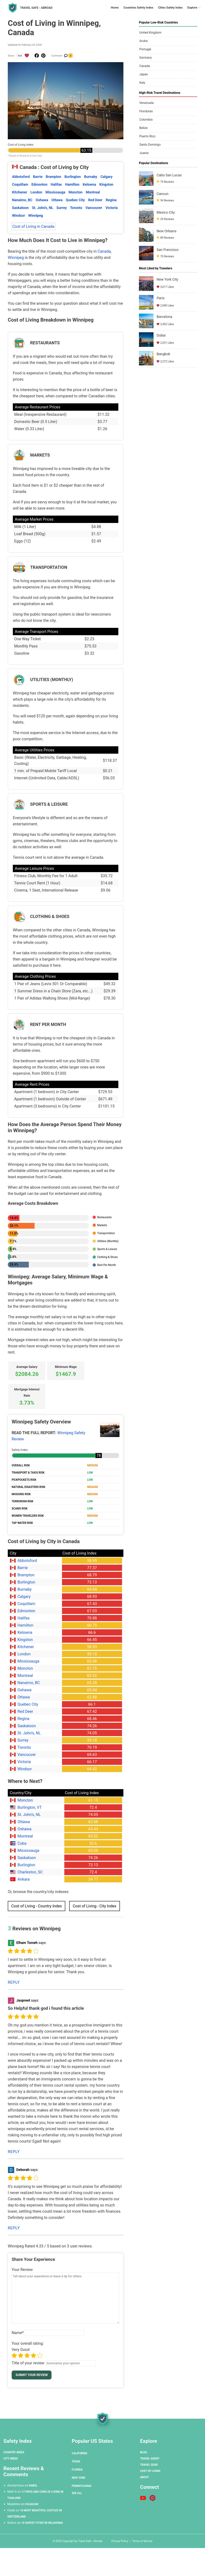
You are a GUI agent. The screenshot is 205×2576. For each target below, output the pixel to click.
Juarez (144, 153)
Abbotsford (21, 177)
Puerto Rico (147, 136)
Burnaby (90, 177)
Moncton (76, 192)
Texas (76, 2461)
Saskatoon (20, 208)
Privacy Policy (119, 2541)
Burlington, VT (29, 1807)
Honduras (146, 111)
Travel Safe (36, 8)
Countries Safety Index (138, 7)
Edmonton (39, 184)
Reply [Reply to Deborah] (14, 2228)
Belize (143, 128)
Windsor (18, 215)
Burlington (73, 177)
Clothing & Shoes (107, 1257)
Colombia (146, 119)
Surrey (62, 208)
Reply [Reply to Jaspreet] (14, 2151)
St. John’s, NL (42, 208)
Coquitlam (20, 184)
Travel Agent (150, 2458)
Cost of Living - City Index (94, 1906)
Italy (142, 82)
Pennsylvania (82, 2485)
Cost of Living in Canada (33, 226)
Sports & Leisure (107, 1249)
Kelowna (89, 184)
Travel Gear (149, 2464)
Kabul (33, 2485)
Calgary (106, 177)
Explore (192, 7)
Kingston (106, 184)
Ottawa (57, 200)
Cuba (21, 1843)
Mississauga (55, 192)
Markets (102, 1225)
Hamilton (72, 184)
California (79, 2453)
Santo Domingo (150, 144)
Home (115, 7)
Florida (77, 2469)
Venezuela (146, 103)
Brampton (53, 177)
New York (78, 2477)
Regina (111, 200)
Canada (104, 251)
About (144, 2477)
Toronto (76, 208)
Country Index (13, 2452)
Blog (143, 2452)
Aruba (143, 41)
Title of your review (28, 2363)
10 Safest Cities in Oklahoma (42, 2522)
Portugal (145, 49)
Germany (145, 57)
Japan (143, 74)
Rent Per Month (106, 1265)
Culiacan (31, 2504)
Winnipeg (35, 215)
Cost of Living (150, 2470)
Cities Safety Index (170, 7)
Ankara (23, 1879)
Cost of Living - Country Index (36, 1906)
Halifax (56, 184)
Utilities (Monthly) (108, 1241)
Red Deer (95, 200)
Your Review (22, 2269)
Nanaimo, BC (22, 200)
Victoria (112, 208)
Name (18, 2332)
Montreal (93, 192)
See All (77, 2493)
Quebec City (75, 200)
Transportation (106, 1233)
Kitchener (19, 192)
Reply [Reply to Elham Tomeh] (14, 1982)
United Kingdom (150, 32)
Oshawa (42, 200)
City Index (10, 2458)
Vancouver (93, 208)
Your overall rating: (28, 2343)
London (36, 192)
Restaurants (104, 1217)
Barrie (38, 177)
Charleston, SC (30, 1872)
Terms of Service (142, 2541)
